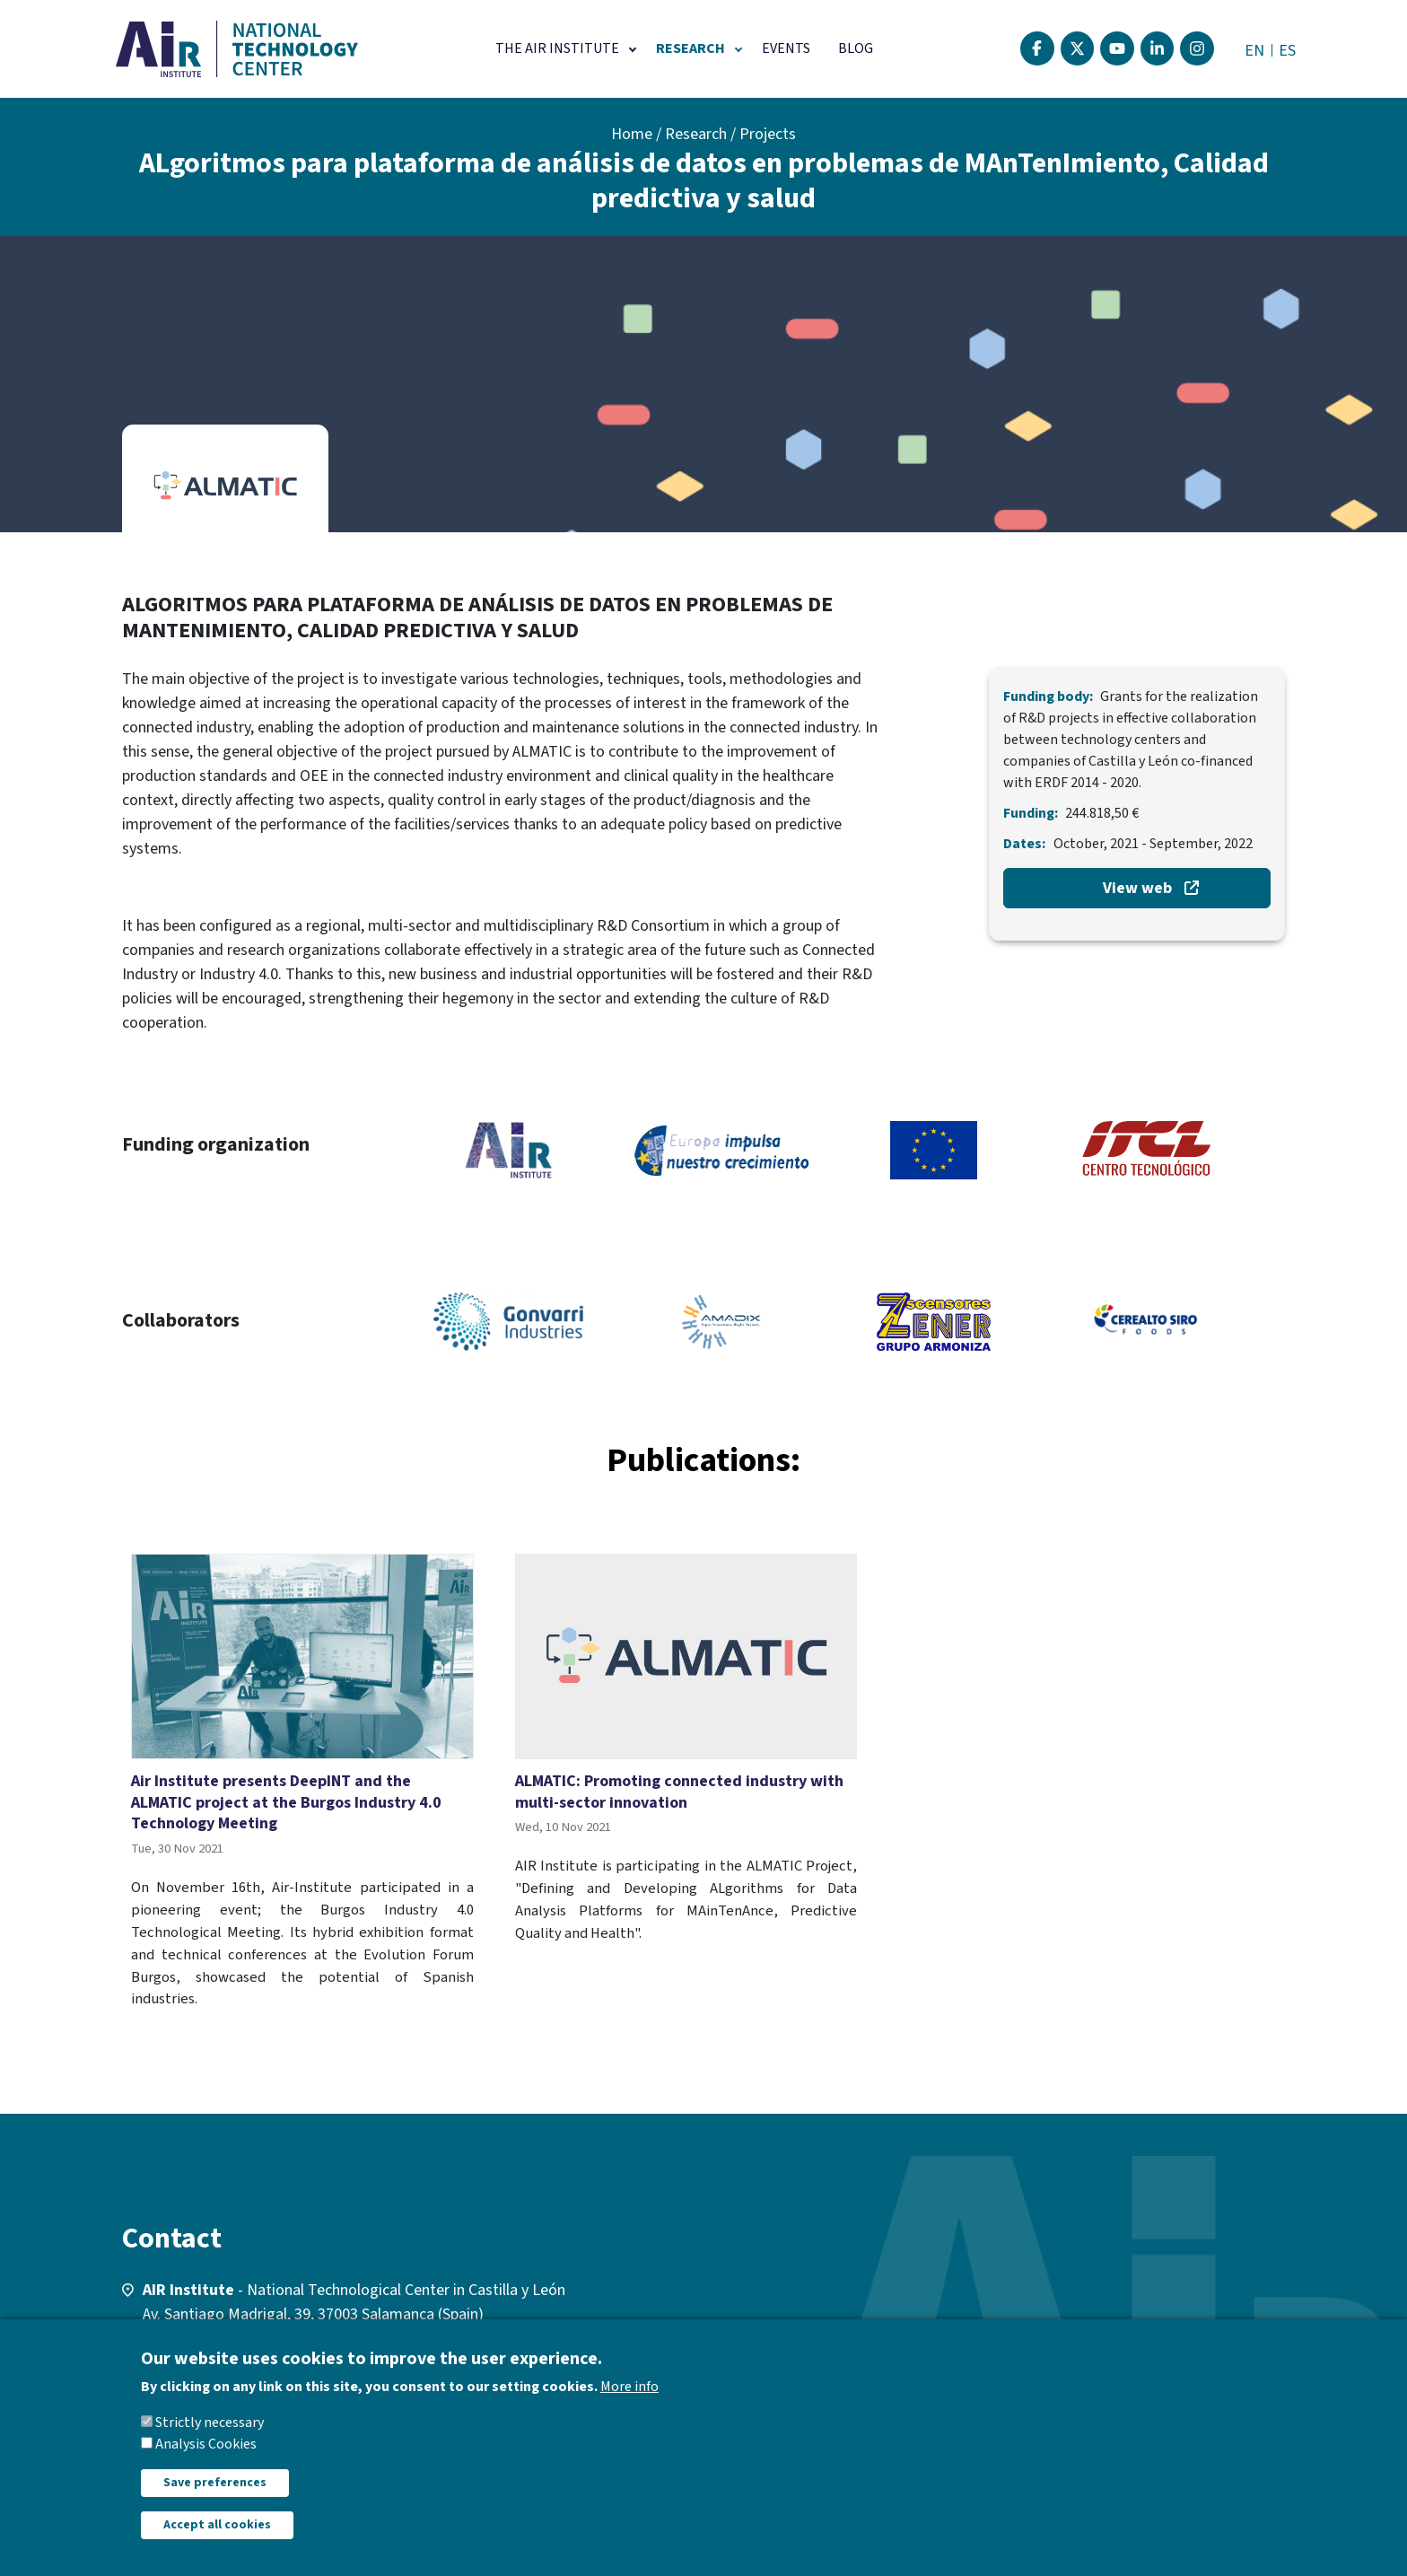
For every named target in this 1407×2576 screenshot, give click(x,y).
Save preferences (215, 2483)
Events (786, 48)
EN (1254, 50)
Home (631, 134)
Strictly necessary (209, 2422)
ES (1287, 50)
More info (629, 2386)
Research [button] (690, 48)
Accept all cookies (217, 2525)
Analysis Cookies (206, 2444)
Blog (855, 48)
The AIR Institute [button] (557, 48)
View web (1137, 888)
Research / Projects (730, 134)
